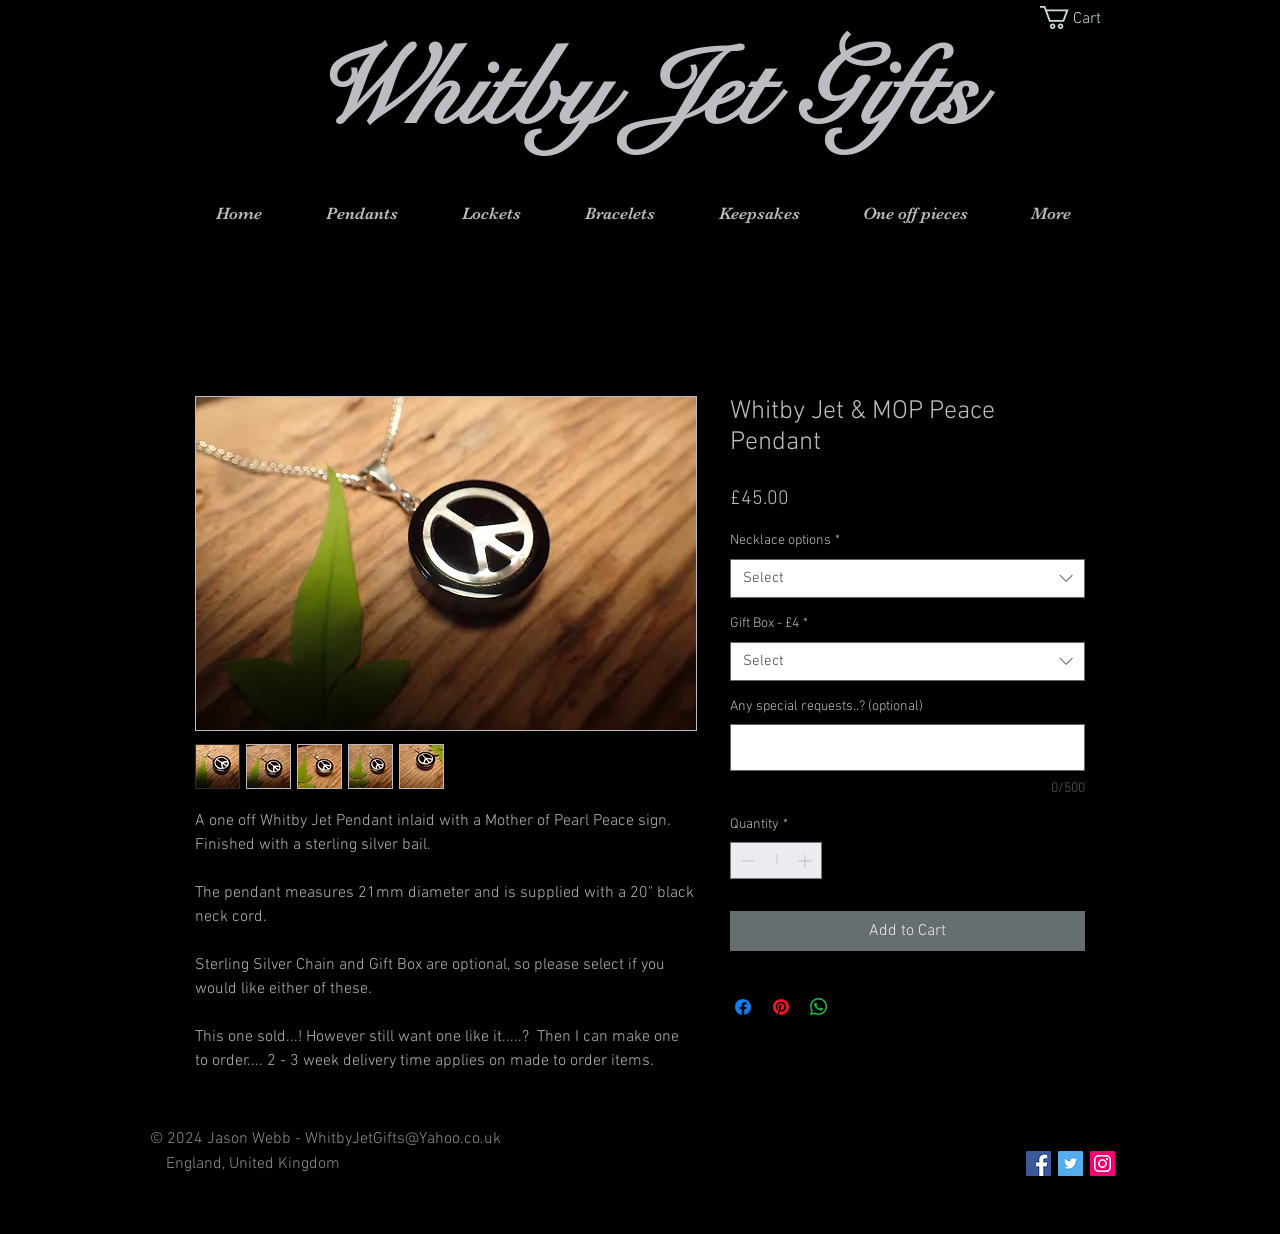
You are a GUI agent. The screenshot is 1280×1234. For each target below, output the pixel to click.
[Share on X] (857, 1007)
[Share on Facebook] (743, 1007)
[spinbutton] (776, 860)
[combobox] (907, 578)
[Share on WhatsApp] (819, 1007)
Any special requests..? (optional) (826, 706)
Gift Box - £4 (769, 623)
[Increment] (806, 860)
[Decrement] (745, 860)
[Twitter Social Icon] (1070, 1163)
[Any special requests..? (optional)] (907, 747)
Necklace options (785, 540)
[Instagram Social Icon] (1102, 1163)
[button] (1084, 17)
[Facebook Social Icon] (1038, 1163)
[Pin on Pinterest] (781, 1007)
